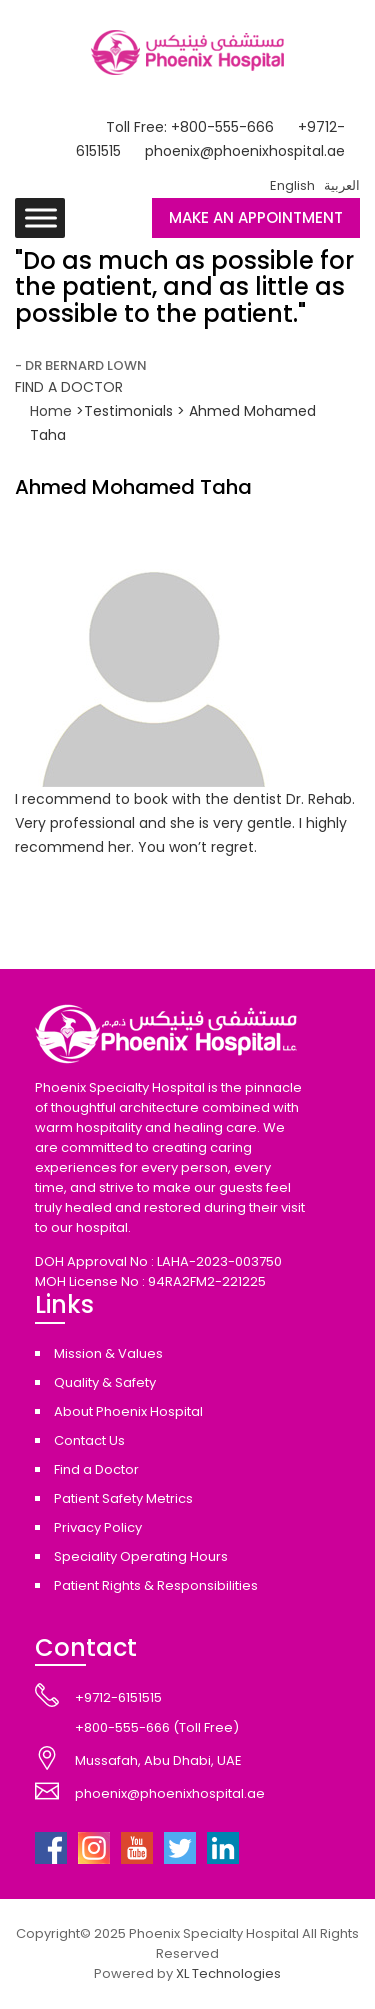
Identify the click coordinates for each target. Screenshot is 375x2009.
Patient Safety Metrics (123, 1498)
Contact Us (89, 1440)
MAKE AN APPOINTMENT (256, 217)
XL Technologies (228, 1973)
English (292, 185)
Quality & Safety (105, 1382)
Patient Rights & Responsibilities (156, 1585)
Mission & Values (108, 1353)
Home (53, 411)
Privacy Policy (98, 1527)
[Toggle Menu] (41, 217)
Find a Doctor (96, 1469)
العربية (342, 185)
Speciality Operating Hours (141, 1556)
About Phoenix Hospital (128, 1411)
